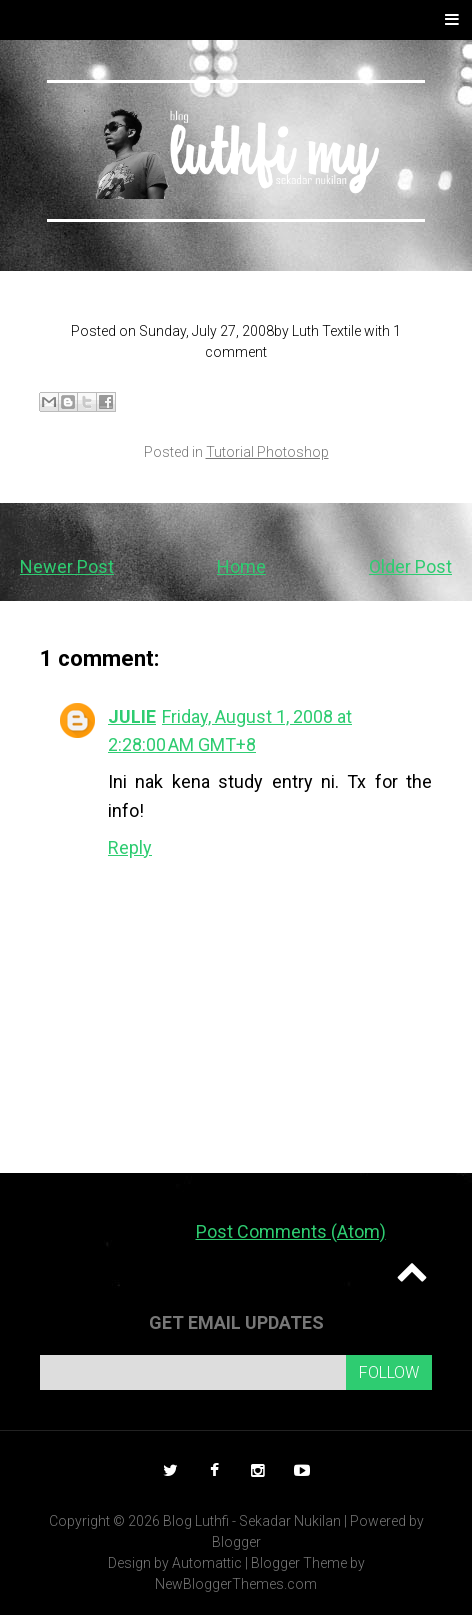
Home (241, 566)
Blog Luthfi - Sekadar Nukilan (252, 1521)
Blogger (236, 1542)
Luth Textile (326, 331)
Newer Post (67, 566)
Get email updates (236, 1322)
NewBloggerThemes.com (236, 1584)
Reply (130, 847)
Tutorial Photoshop (267, 452)
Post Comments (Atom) (291, 1231)
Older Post (410, 566)
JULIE (132, 716)
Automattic (207, 1563)
